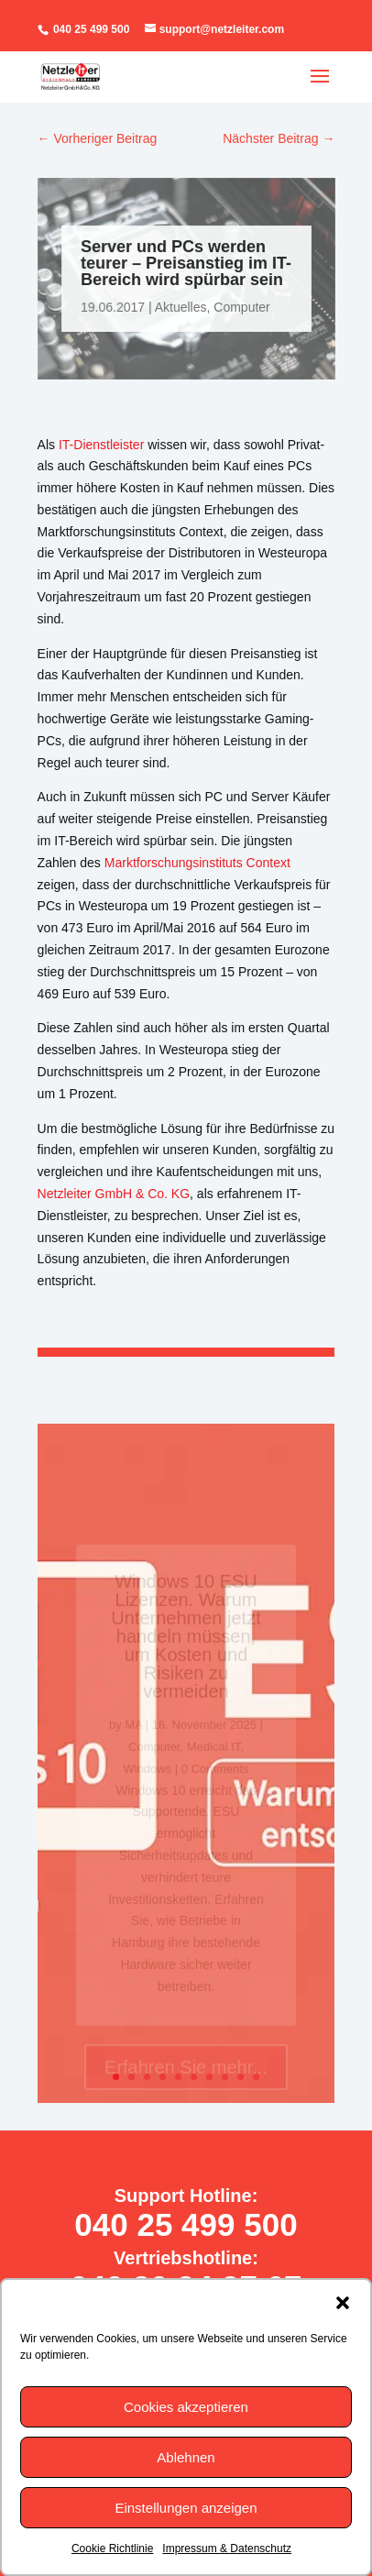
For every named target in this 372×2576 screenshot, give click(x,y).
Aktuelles (180, 307)
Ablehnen (185, 2457)
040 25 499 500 (90, 29)
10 (256, 2077)
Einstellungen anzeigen (186, 2507)
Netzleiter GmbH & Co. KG (114, 1193)
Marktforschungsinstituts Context (197, 862)
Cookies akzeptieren (186, 2407)
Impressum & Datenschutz (226, 2548)
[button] (343, 2303)
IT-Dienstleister (101, 444)
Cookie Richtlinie (112, 2548)
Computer (241, 307)
